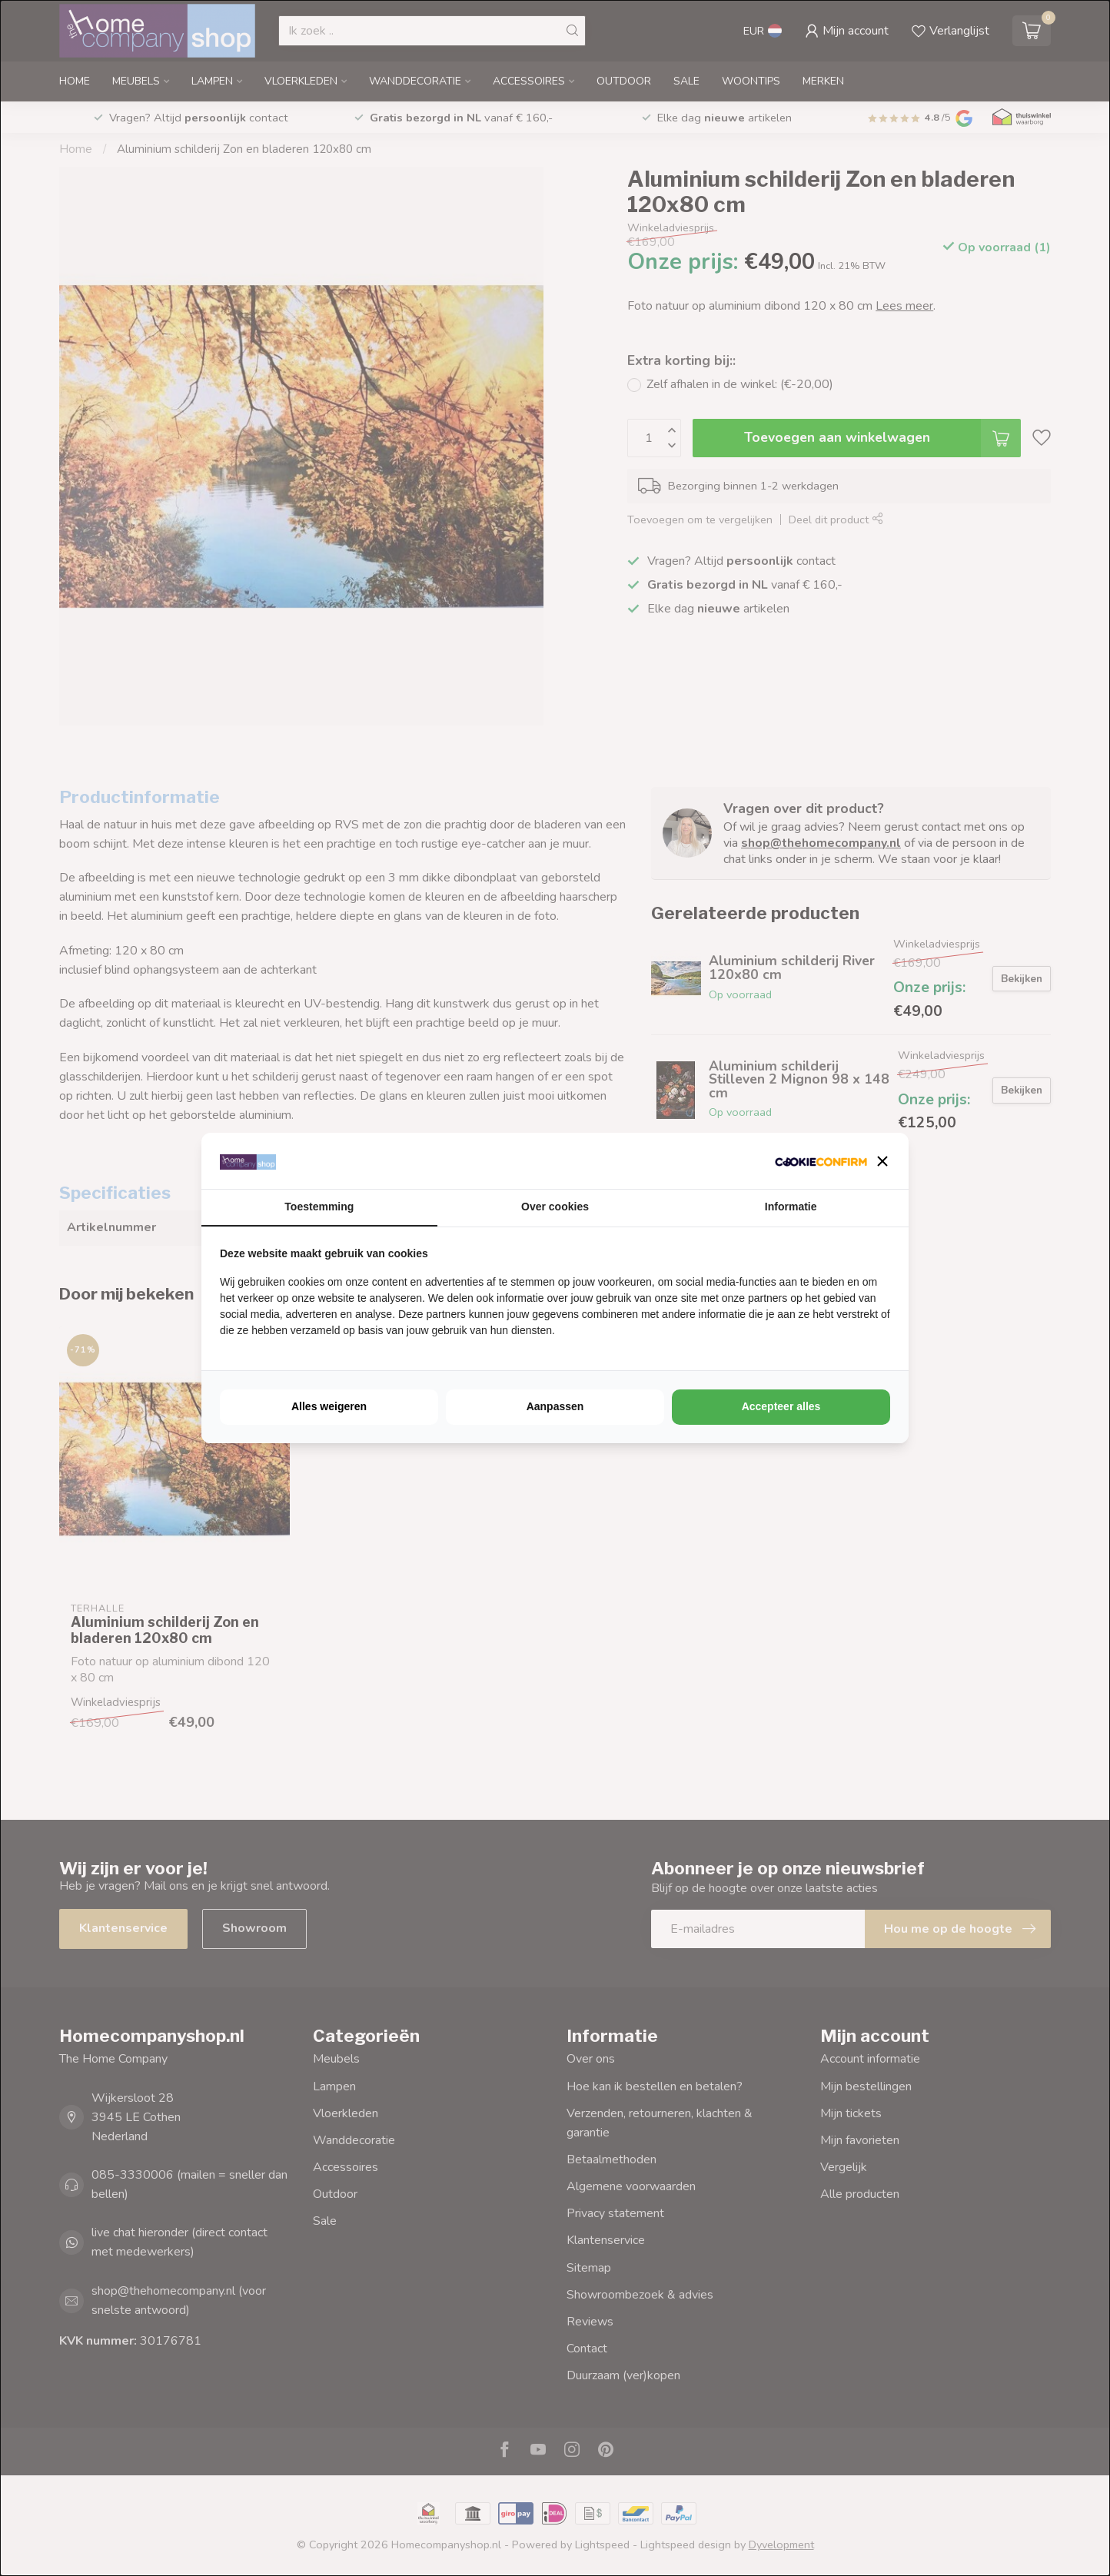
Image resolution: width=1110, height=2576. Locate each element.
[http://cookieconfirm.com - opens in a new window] (821, 1160)
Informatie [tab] (791, 1206)
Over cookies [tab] (555, 1206)
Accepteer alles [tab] (781, 1406)
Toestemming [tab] (319, 1206)
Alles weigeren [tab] (329, 1406)
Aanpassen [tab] (555, 1406)
